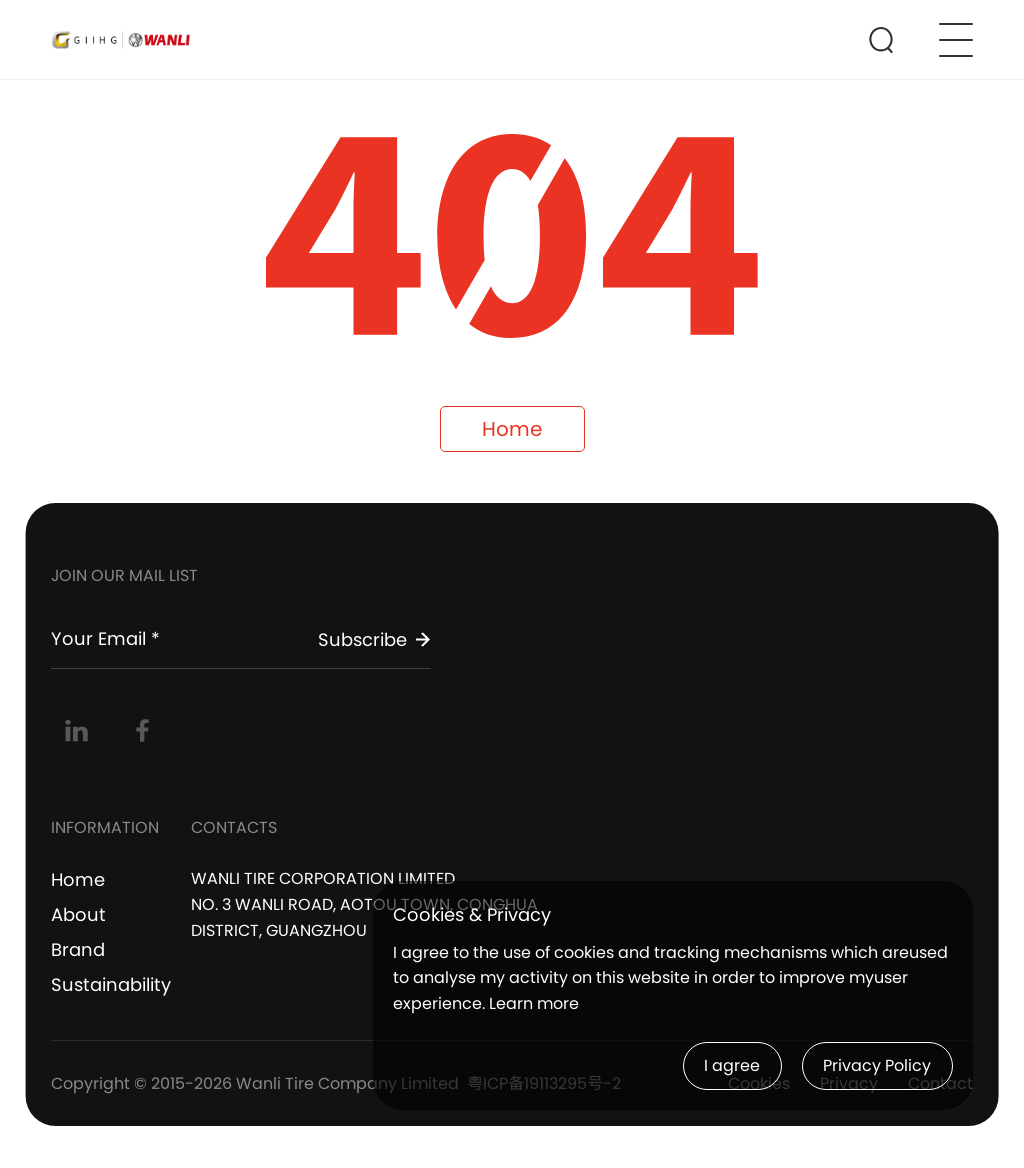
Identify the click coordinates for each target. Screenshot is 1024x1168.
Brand (78, 949)
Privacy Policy (877, 1065)
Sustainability (111, 984)
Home (512, 429)
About (78, 914)
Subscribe (374, 639)
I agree (732, 1065)
